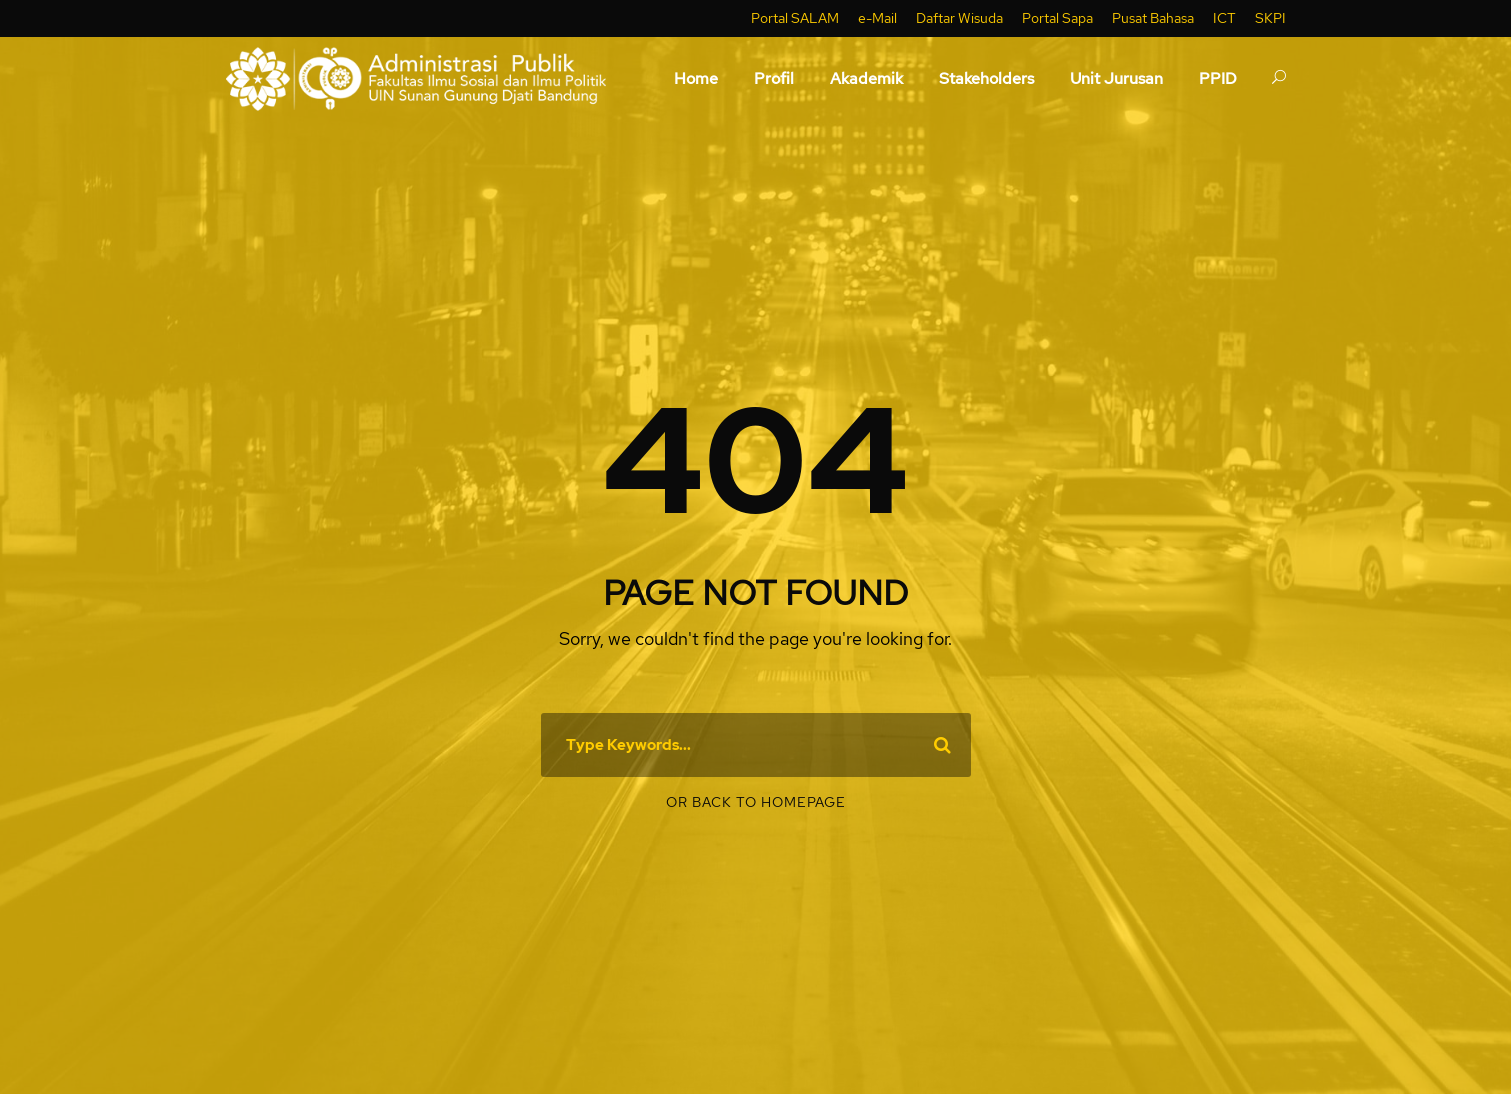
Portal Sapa (1057, 18)
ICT (1224, 18)
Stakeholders (986, 78)
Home (696, 78)
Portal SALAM (795, 18)
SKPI (1270, 18)
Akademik (866, 78)
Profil (774, 78)
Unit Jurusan (1116, 78)
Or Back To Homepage (756, 802)
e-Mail (877, 18)
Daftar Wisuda (959, 18)
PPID (1218, 78)
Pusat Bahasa (1153, 18)
